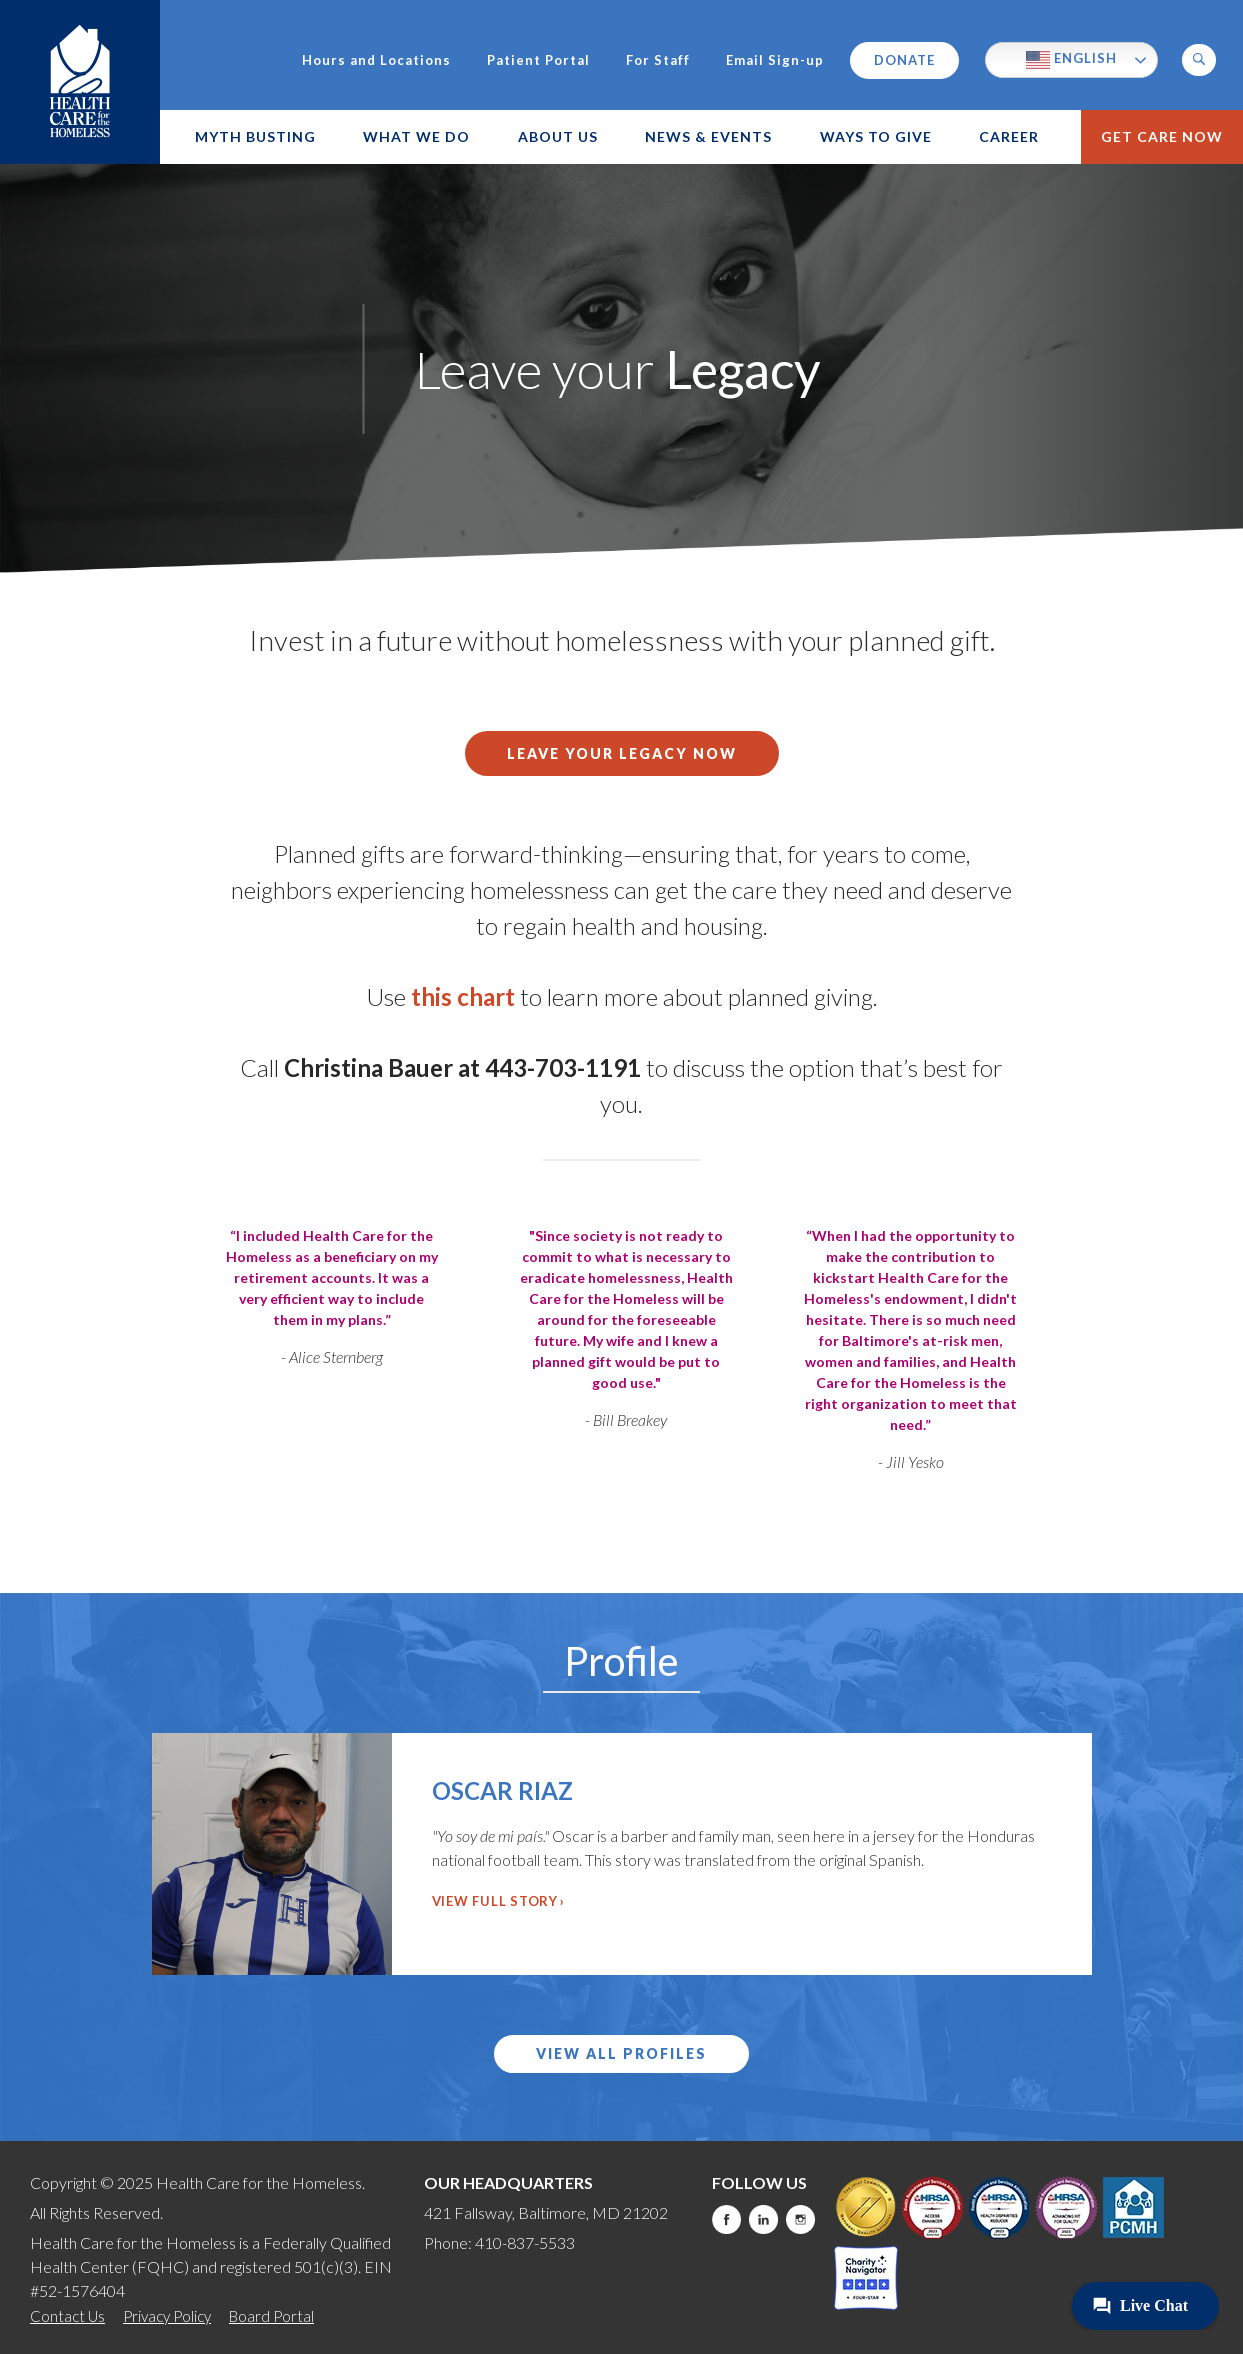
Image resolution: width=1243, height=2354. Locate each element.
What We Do (416, 136)
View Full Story (495, 1901)
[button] (1199, 60)
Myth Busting (255, 136)
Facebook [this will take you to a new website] (726, 2219)
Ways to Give (876, 136)
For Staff (658, 60)
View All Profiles (621, 2053)
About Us (558, 136)
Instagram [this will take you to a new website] (800, 2219)
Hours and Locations (376, 60)
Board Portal (271, 2316)
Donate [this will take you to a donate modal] (904, 60)
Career (1009, 136)
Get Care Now (1162, 136)
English (1071, 60)
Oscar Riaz (502, 1790)
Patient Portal (538, 60)
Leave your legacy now (622, 753)
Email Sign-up (775, 60)
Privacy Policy (167, 2316)
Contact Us (67, 2316)
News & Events (708, 136)
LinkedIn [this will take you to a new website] (763, 2219)
